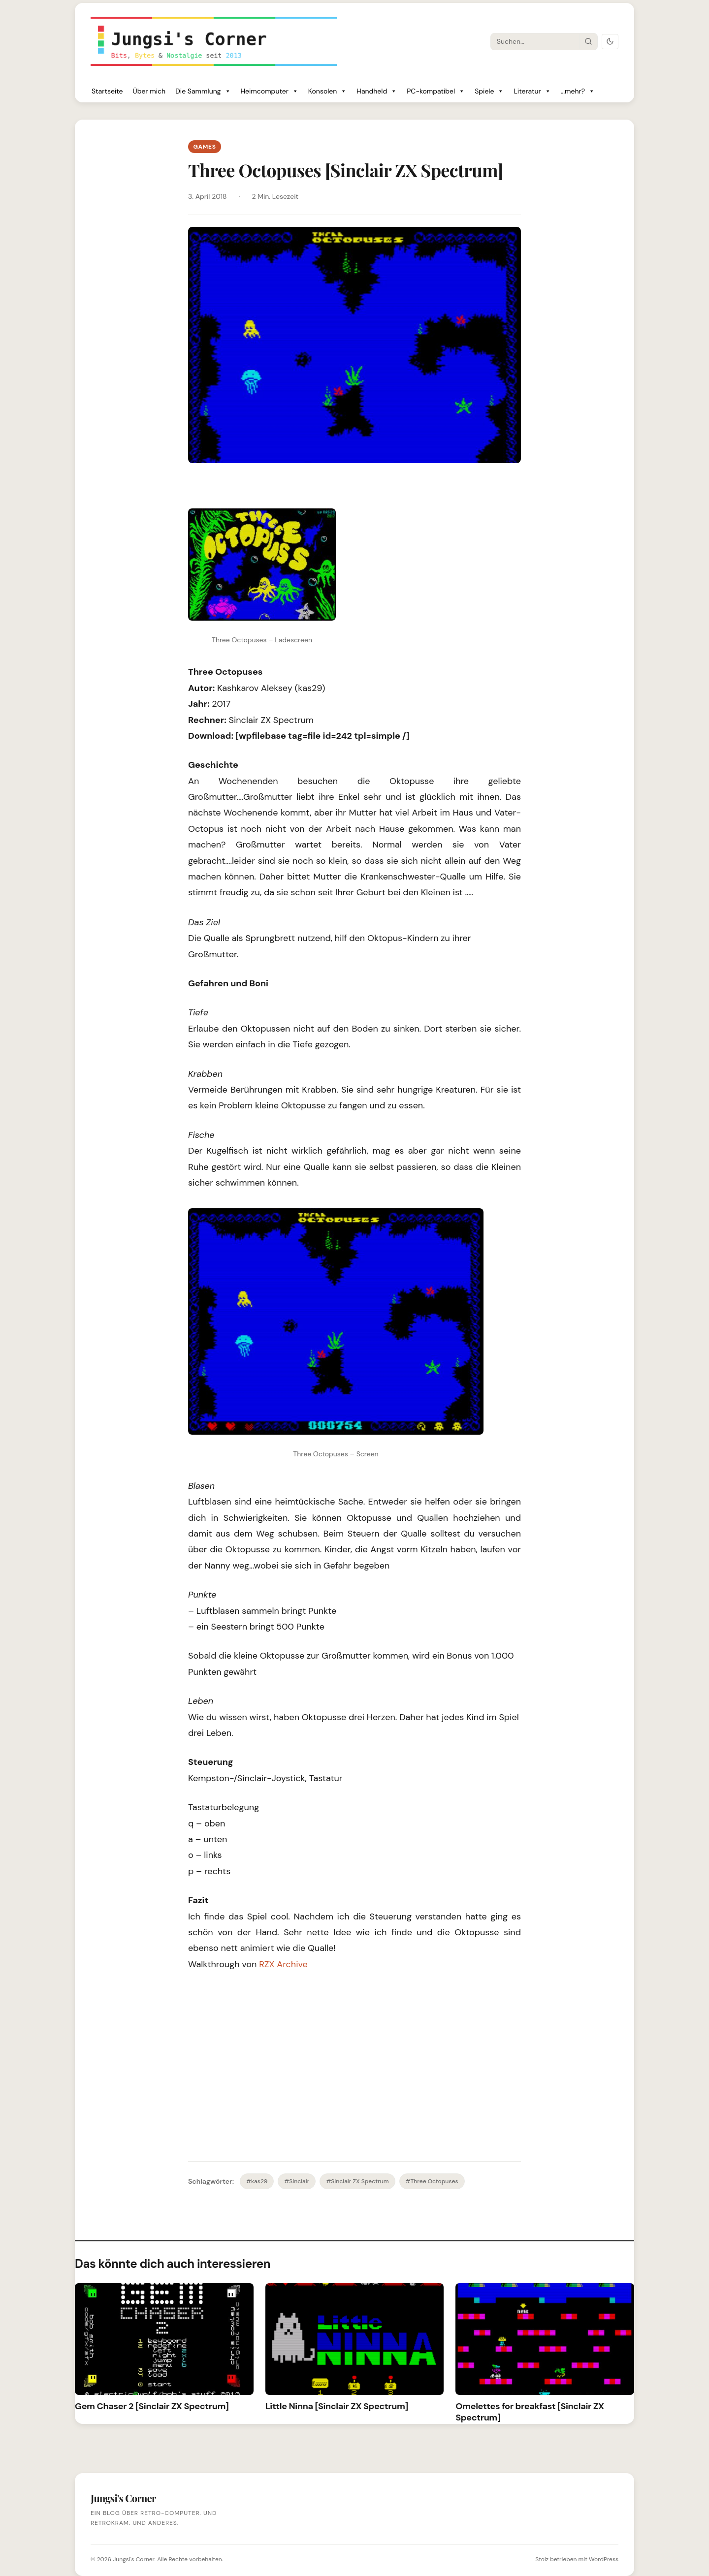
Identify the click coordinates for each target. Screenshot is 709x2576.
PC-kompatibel (436, 91)
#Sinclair (296, 2181)
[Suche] (535, 41)
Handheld (376, 91)
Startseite (107, 91)
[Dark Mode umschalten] (610, 41)
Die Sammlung (202, 91)
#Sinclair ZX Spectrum (357, 2181)
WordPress (603, 2559)
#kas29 (256, 2181)
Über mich (148, 91)
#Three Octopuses (432, 2181)
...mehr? (578, 91)
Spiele (489, 91)
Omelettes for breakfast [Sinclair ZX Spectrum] (529, 2411)
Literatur (532, 91)
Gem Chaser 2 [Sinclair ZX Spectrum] (151, 2406)
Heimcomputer (269, 91)
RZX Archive (283, 1964)
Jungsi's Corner (133, 2559)
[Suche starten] (588, 41)
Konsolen (327, 91)
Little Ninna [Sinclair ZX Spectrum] (336, 2406)
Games (204, 147)
